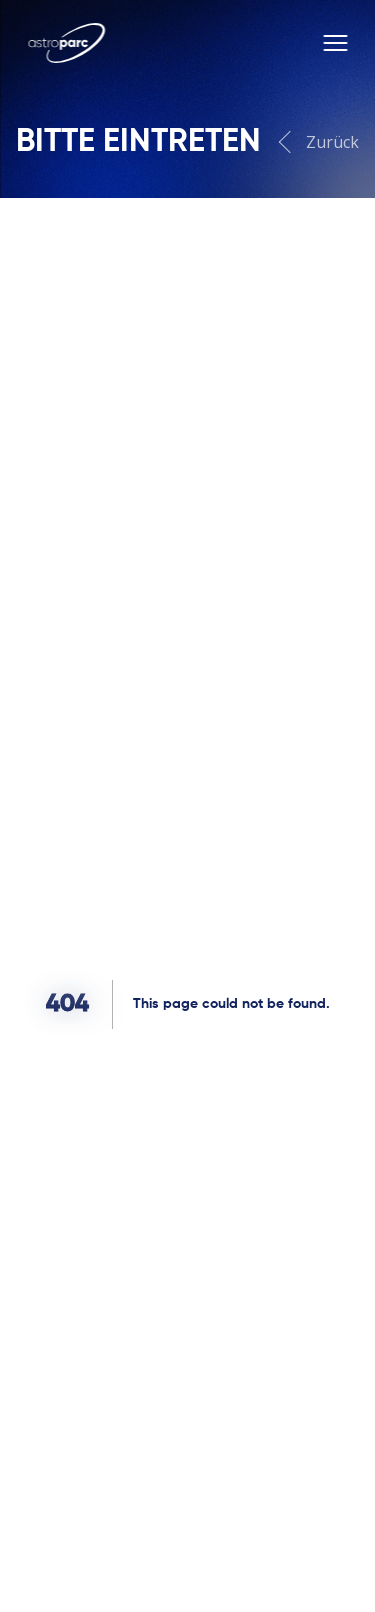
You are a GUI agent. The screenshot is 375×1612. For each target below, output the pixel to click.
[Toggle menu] (335, 43)
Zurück (320, 142)
